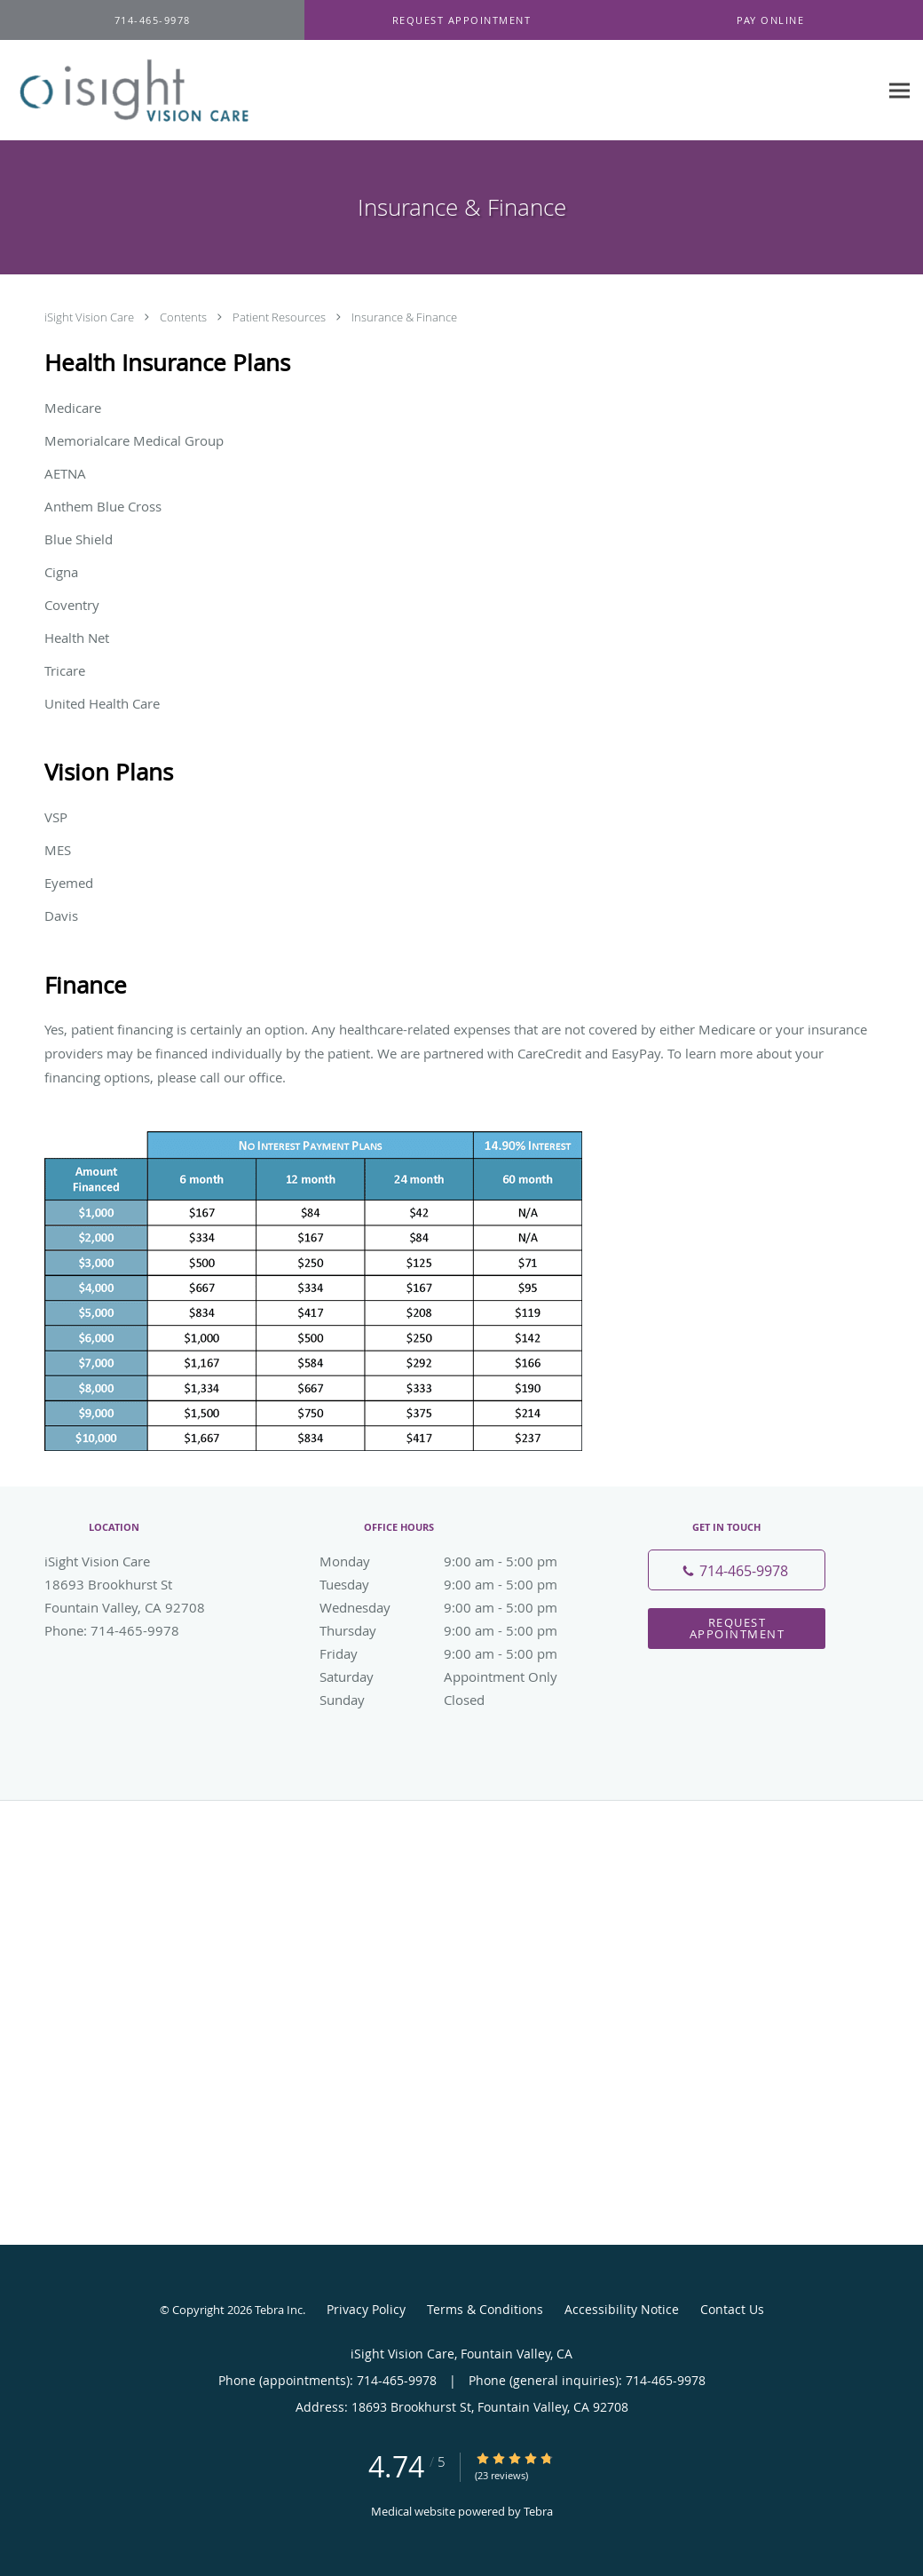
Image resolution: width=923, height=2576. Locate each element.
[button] (461, 20)
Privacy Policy (366, 2309)
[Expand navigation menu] (899, 91)
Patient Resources (280, 317)
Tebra (538, 2511)
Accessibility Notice (621, 2309)
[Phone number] (736, 1570)
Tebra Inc (279, 2310)
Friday (457, 1653)
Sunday (457, 1699)
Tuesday (457, 1584)
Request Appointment (737, 1628)
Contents (184, 317)
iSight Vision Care (90, 317)
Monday (457, 1561)
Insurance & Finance (404, 317)
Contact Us (732, 2309)
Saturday (457, 1676)
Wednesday (457, 1607)
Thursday (457, 1630)
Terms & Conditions (485, 2309)
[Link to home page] (148, 90)
